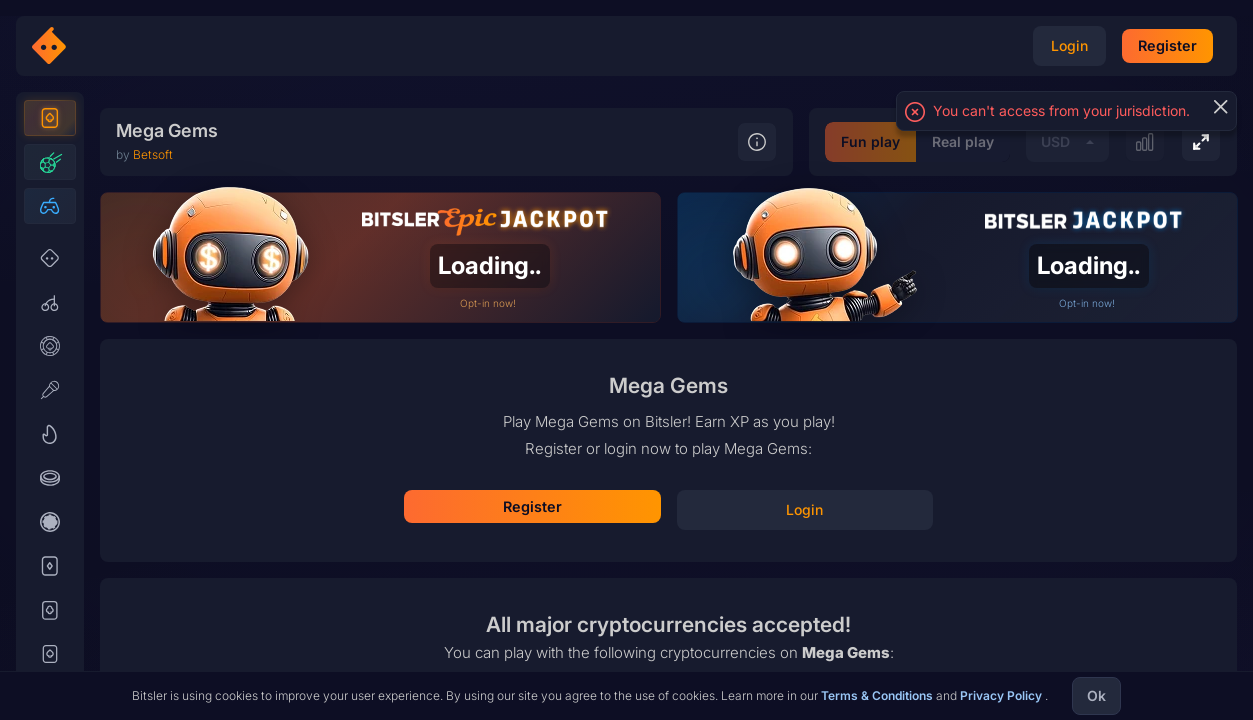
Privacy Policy (1002, 695)
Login (668, 472)
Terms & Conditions (878, 695)
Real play (795, 661)
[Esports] (50, 242)
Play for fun (669, 531)
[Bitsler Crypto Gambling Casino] (108, 46)
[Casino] (50, 154)
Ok (1096, 695)
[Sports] (50, 198)
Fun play (702, 661)
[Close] (1220, 107)
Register (669, 415)
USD (887, 661)
